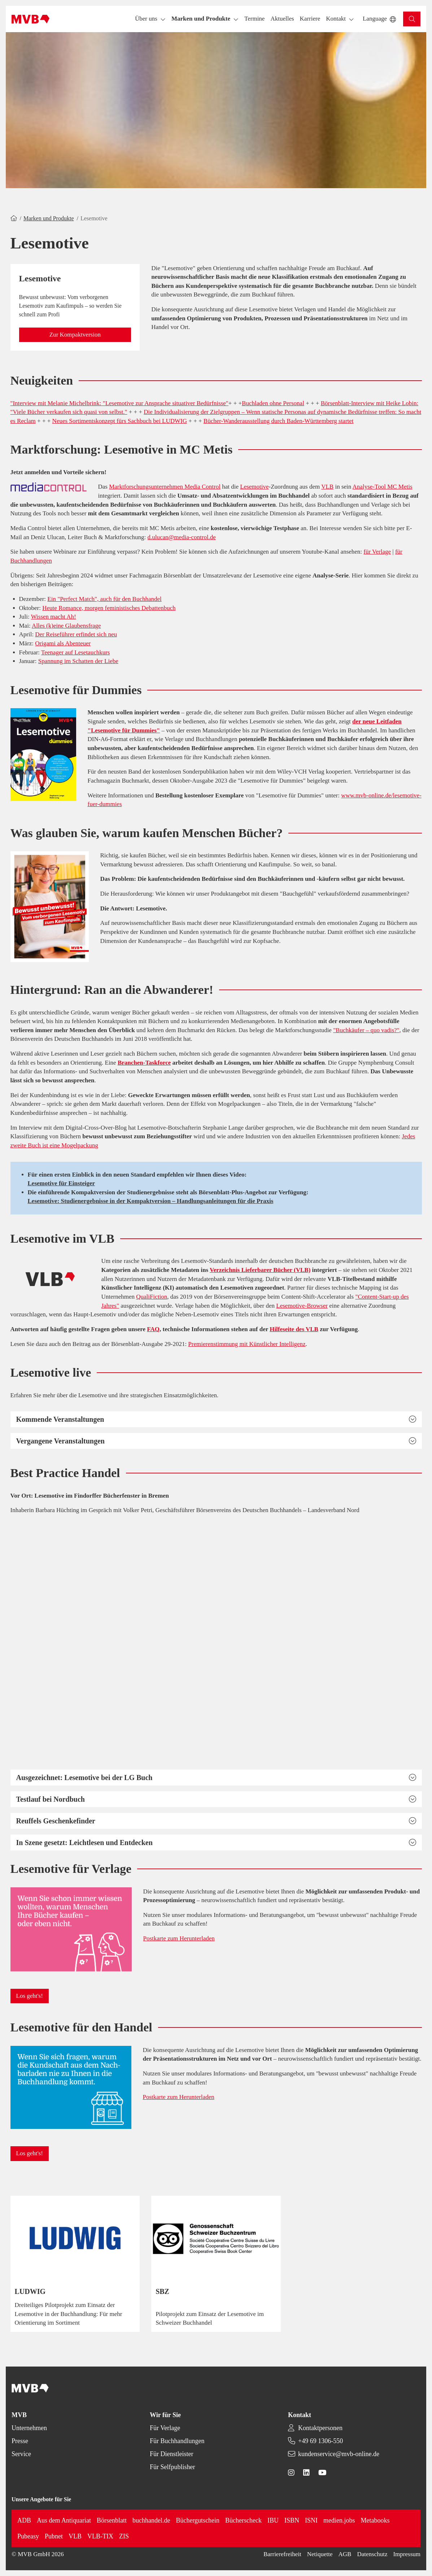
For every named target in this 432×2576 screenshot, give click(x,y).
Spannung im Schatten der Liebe (78, 661)
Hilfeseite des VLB (294, 1329)
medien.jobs (339, 2520)
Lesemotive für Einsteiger (61, 1183)
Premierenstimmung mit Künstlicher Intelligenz (246, 1344)
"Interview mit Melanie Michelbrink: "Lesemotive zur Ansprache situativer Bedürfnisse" (119, 403)
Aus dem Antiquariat (64, 2520)
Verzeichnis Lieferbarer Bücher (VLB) (260, 1270)
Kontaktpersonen (320, 2428)
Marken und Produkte (48, 218)
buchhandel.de (151, 2520)
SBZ (162, 2291)
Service (21, 2454)
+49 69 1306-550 (320, 2441)
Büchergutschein (197, 2520)
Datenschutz (372, 2554)
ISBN (291, 2520)
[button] (254, 19)
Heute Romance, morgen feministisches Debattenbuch (108, 608)
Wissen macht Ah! (53, 616)
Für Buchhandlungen (177, 2441)
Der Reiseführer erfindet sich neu (76, 634)
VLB (327, 486)
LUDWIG (30, 2291)
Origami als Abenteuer (63, 643)
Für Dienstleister (171, 2454)
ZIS (124, 2536)
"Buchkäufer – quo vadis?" (366, 1030)
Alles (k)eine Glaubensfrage (66, 625)
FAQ (153, 1329)
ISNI (311, 2520)
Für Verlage (165, 2428)
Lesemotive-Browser (302, 1305)
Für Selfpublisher (172, 2467)
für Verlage (377, 551)
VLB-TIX (100, 2536)
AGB (345, 2554)
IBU (273, 2520)
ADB (24, 2520)
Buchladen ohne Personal (273, 403)
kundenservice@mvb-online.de (338, 2454)
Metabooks (375, 2520)
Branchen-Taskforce (144, 1062)
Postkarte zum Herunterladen (179, 1938)
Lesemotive (254, 486)
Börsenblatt (112, 2520)
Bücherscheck (243, 2520)
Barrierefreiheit (282, 2554)
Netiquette (320, 2554)
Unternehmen (29, 2428)
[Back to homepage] (30, 19)
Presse (20, 2441)
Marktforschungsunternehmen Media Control (165, 486)
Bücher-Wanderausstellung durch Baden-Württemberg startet (279, 420)
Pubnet (54, 2536)
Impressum (406, 2554)
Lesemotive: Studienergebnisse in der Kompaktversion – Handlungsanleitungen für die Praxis (151, 1201)
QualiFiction (151, 1296)
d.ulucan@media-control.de (182, 537)
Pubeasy (28, 2536)
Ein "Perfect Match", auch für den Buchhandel (104, 599)
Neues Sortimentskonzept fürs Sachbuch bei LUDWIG (119, 420)
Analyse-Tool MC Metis (383, 486)
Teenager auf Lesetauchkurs (75, 652)
